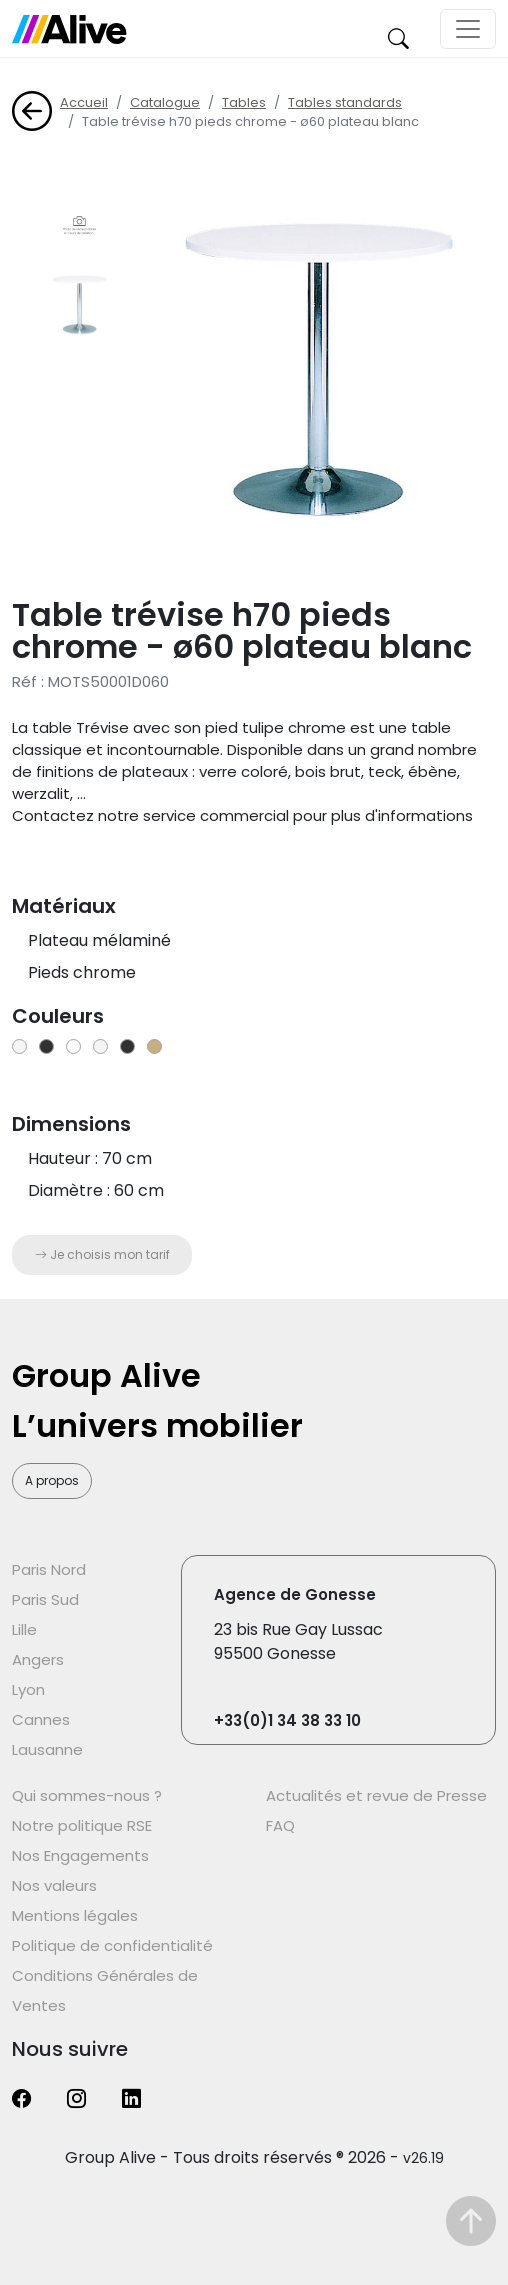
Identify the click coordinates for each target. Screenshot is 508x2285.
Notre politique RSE (82, 1825)
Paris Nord (49, 1569)
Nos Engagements (80, 1855)
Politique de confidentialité (112, 1945)
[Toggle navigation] (468, 29)
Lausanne (47, 1749)
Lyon (28, 1689)
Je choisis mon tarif (102, 1254)
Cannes (41, 1719)
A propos (52, 1480)
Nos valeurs (54, 1885)
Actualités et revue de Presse (376, 1795)
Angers (38, 1659)
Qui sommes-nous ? (87, 1795)
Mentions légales (75, 1915)
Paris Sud (45, 1599)
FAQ (280, 1825)
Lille (24, 1629)
